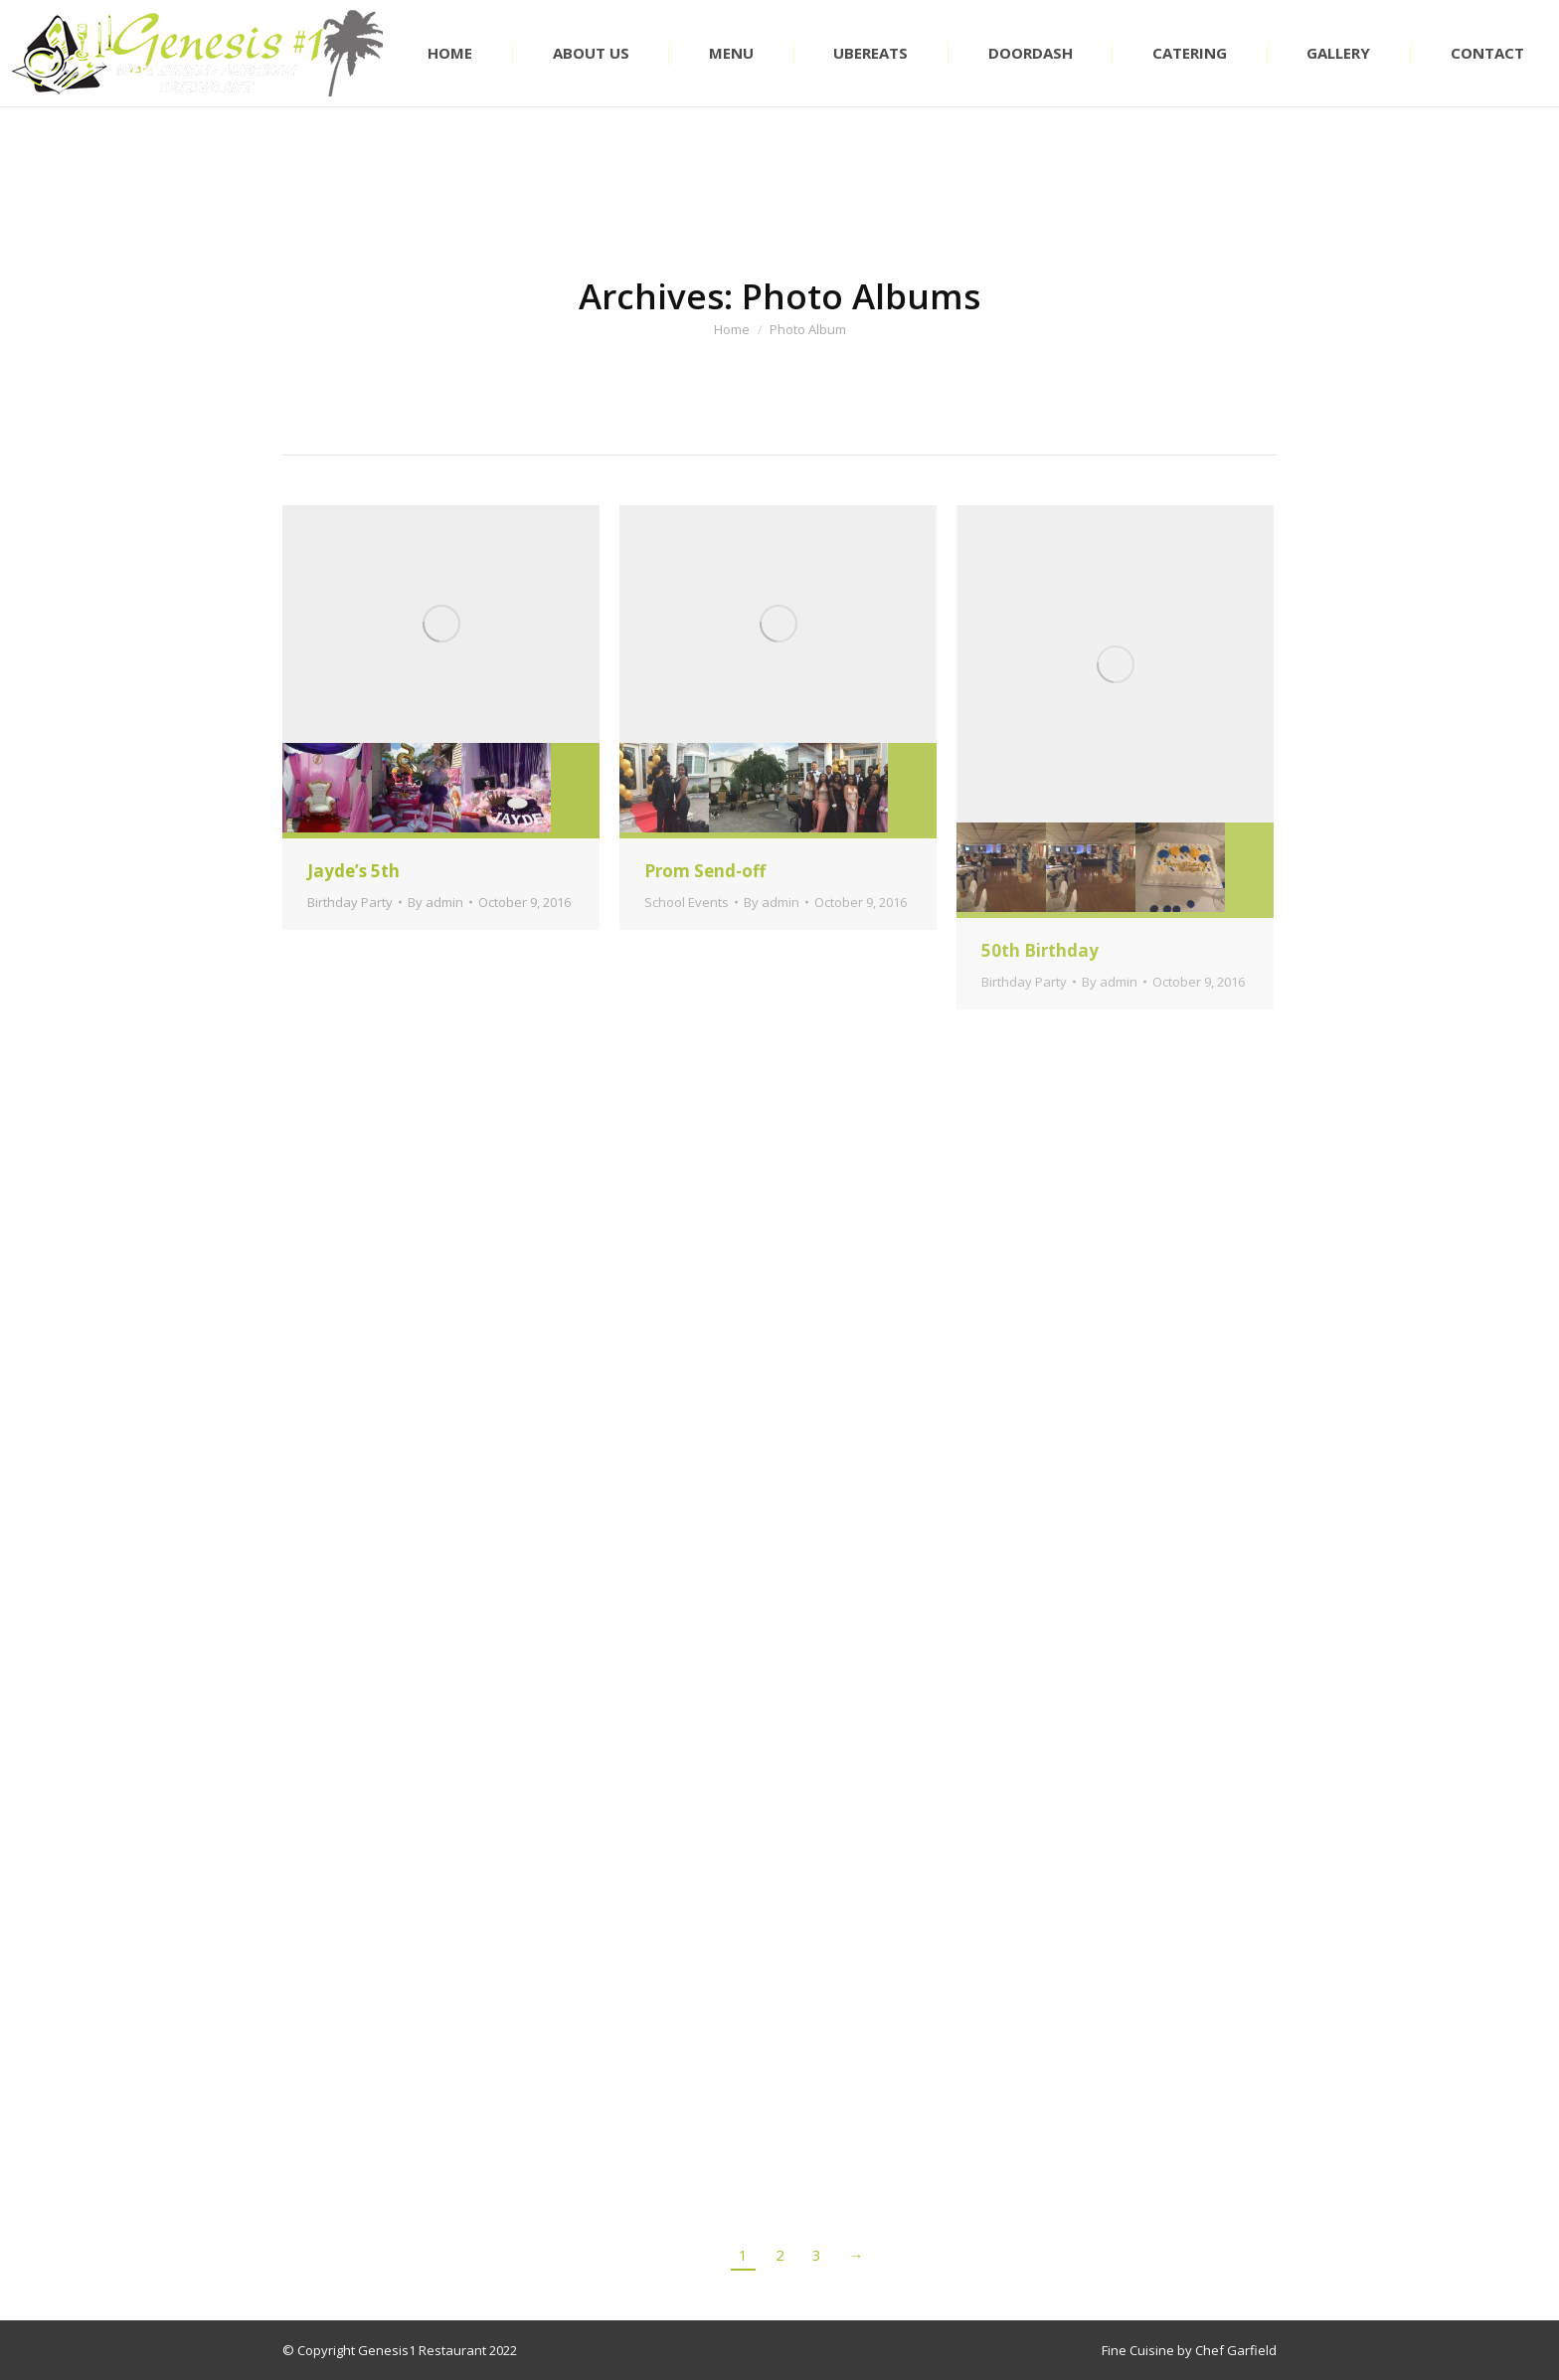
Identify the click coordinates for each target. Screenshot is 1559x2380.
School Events (686, 902)
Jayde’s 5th (353, 870)
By (435, 902)
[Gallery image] (441, 624)
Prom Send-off (705, 870)
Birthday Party (350, 902)
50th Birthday (1040, 950)
